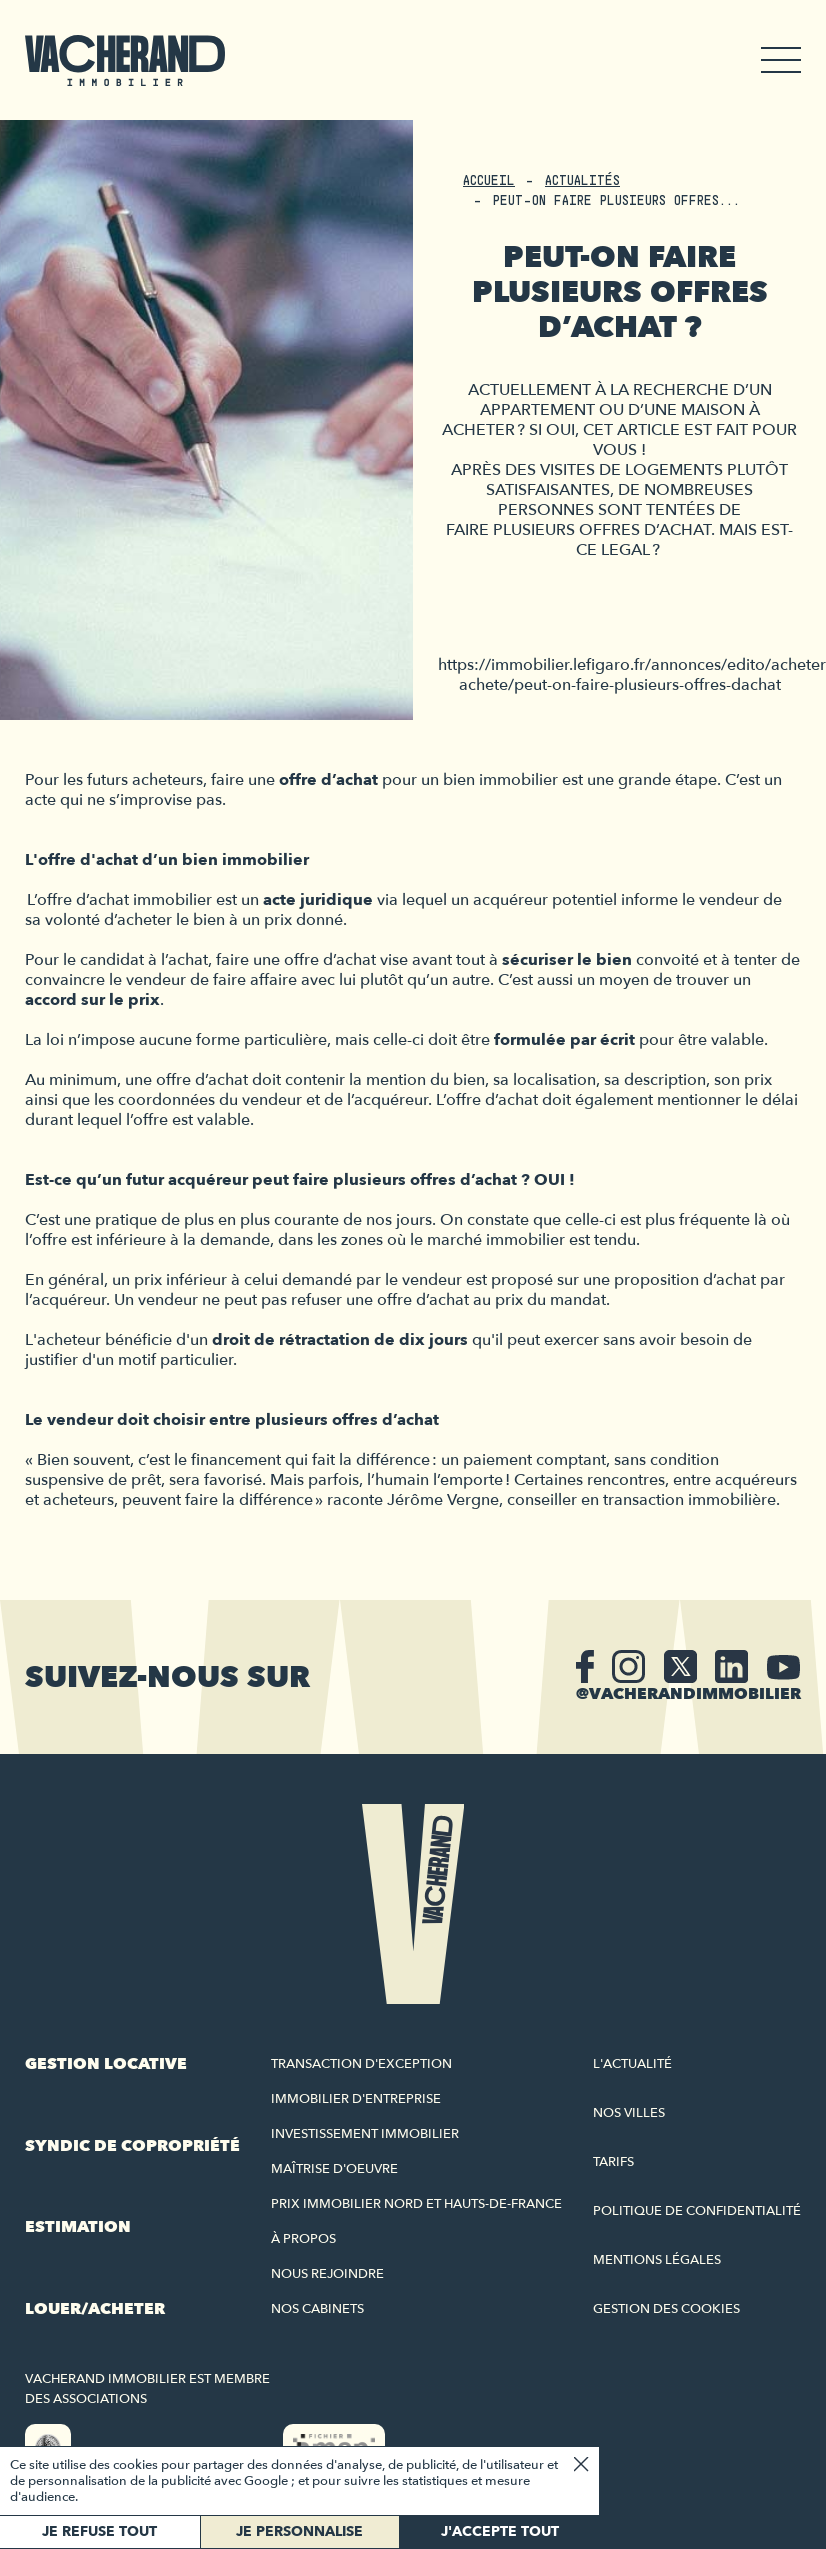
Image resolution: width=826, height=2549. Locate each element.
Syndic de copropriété (132, 2146)
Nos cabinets (317, 2309)
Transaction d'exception (361, 2064)
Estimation (78, 2227)
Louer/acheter (95, 2309)
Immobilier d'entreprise (356, 2099)
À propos (303, 2239)
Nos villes (629, 2113)
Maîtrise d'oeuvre (334, 2169)
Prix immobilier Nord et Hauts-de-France (416, 2204)
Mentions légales (657, 2260)
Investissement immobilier (365, 2134)
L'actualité (632, 2064)
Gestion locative (106, 2064)
